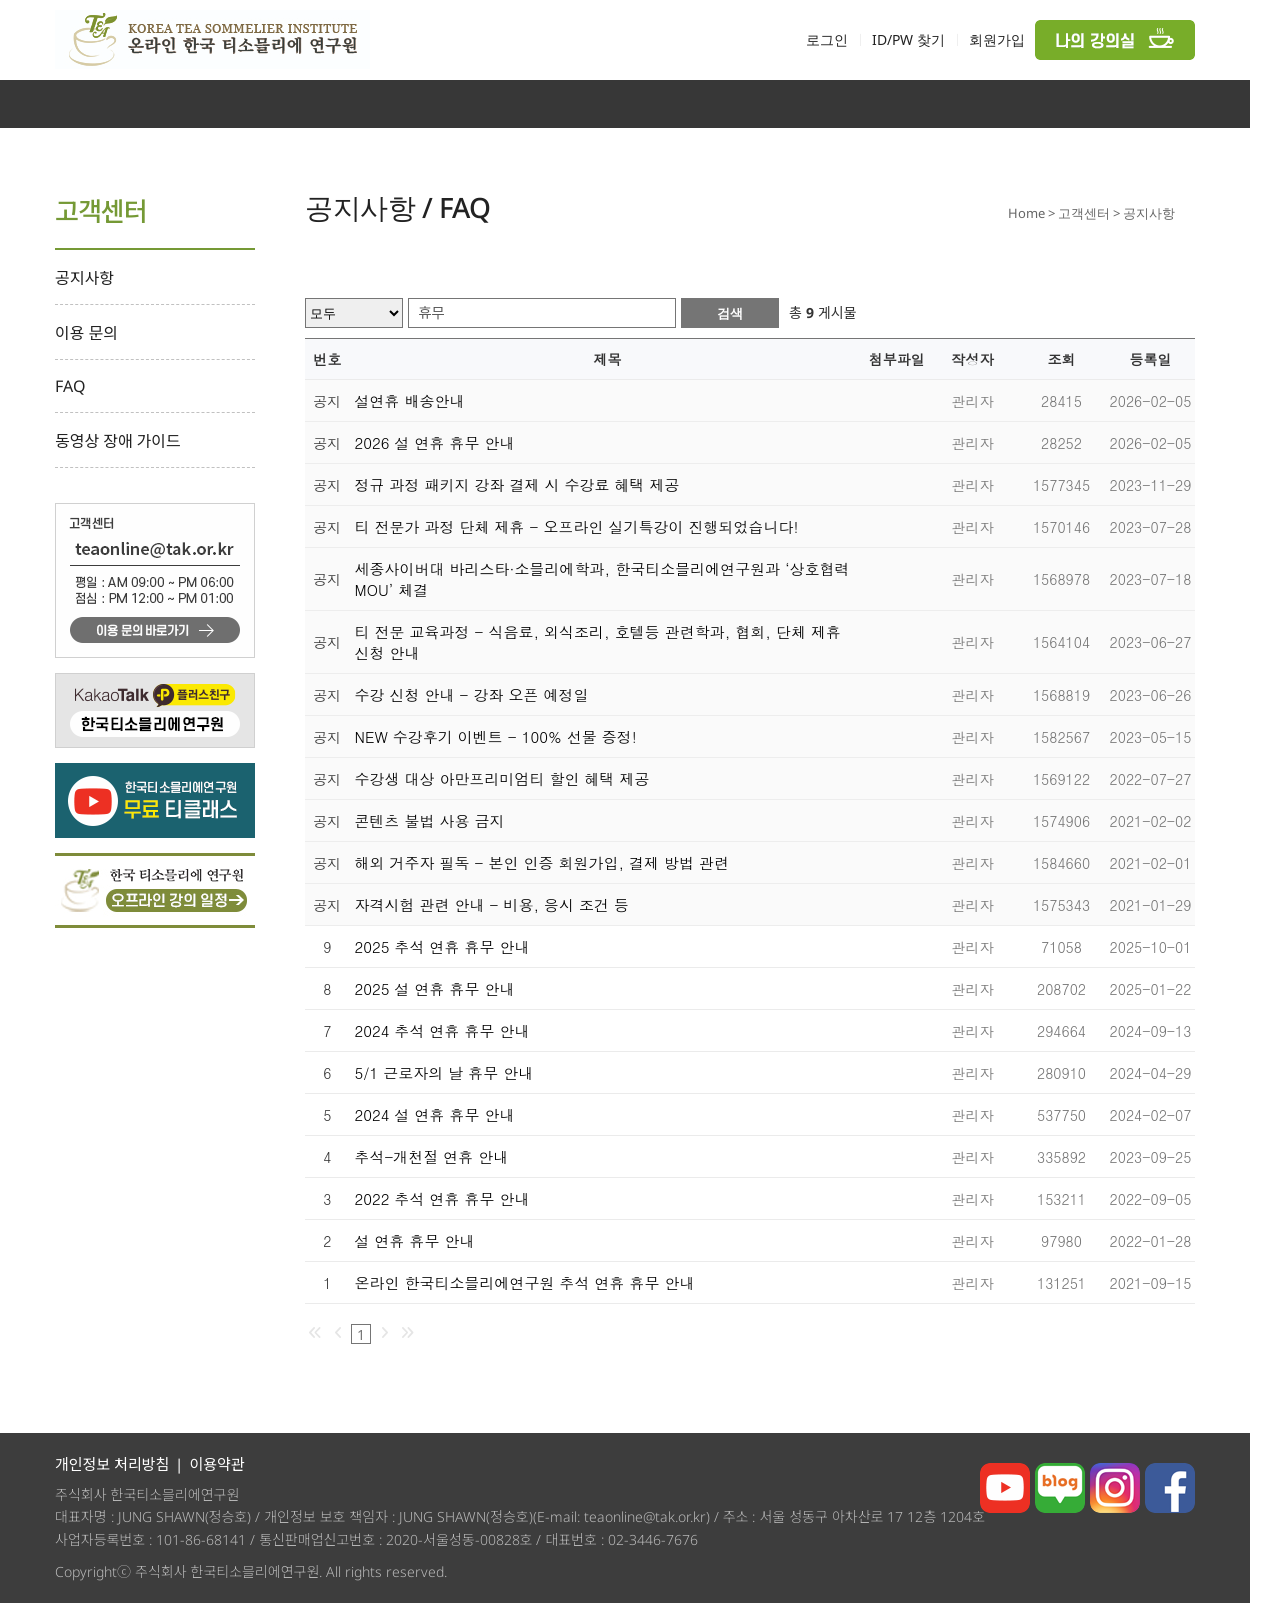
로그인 (827, 39)
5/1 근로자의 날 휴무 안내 (444, 1072)
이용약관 (216, 1464)
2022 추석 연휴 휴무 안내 (442, 1198)
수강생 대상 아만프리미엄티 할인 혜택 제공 (502, 778)
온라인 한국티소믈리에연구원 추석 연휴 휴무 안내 (525, 1282)
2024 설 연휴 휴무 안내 (435, 1114)
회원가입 (997, 39)
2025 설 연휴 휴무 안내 (435, 988)
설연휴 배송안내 (410, 400)
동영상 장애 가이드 (118, 441)
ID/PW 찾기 (908, 39)
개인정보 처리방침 (112, 1464)
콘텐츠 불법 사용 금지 (430, 820)
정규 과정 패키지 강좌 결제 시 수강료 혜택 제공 (517, 484)
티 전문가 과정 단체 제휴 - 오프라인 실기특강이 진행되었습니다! (577, 526)
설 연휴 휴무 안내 (415, 1240)
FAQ (70, 386)
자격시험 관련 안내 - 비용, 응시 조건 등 (492, 904)
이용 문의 (86, 333)
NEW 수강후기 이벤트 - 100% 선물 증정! (496, 736)
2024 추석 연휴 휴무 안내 (442, 1030)
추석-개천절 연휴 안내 (432, 1156)
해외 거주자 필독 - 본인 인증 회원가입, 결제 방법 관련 (542, 862)
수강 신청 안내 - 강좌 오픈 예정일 (472, 694)
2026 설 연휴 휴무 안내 (435, 442)
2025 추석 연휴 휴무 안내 (442, 946)
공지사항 (84, 278)
